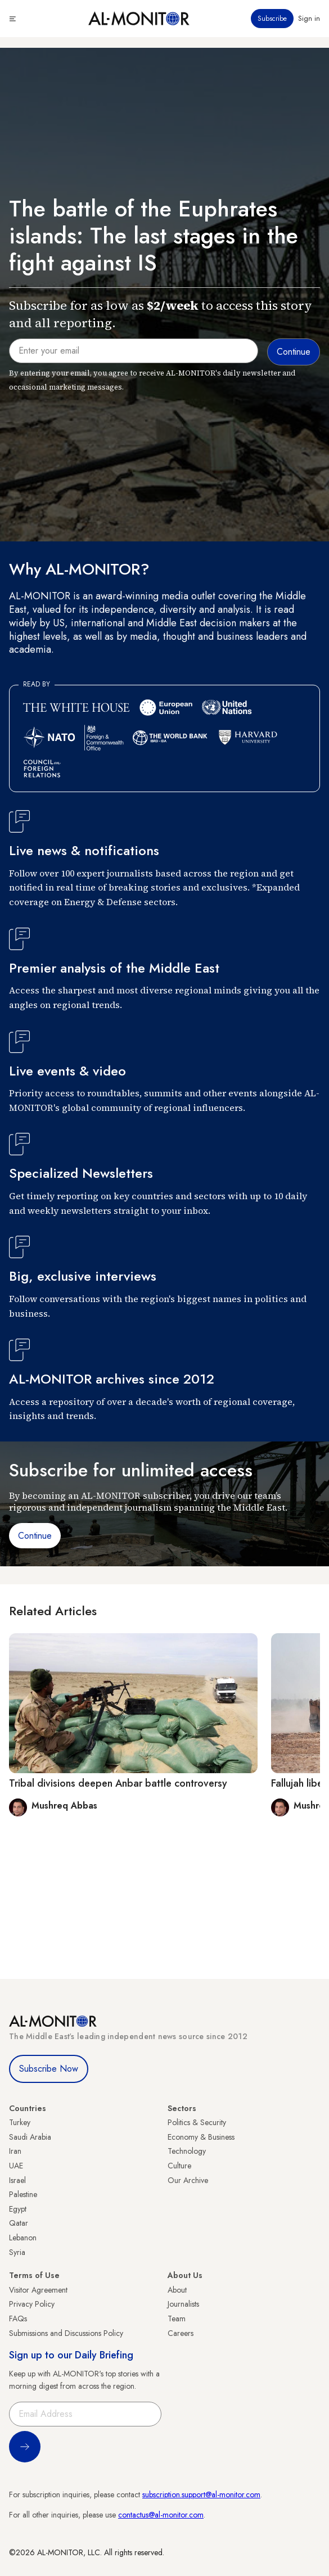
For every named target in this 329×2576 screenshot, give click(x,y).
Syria (17, 2252)
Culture (179, 2165)
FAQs (18, 2318)
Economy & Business (201, 2137)
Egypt (17, 2209)
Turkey (19, 2122)
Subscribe (272, 18)
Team (177, 2318)
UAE (16, 2165)
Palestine (23, 2194)
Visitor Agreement (38, 2289)
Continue (35, 1535)
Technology (187, 2151)
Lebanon (23, 2237)
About (177, 2289)
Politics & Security (197, 2122)
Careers (180, 2333)
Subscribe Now (48, 2068)
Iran (15, 2151)
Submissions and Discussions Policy (66, 2333)
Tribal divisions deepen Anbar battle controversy (118, 1783)
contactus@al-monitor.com (161, 2514)
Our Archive (188, 2180)
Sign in (309, 18)
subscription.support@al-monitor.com (201, 2494)
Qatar (18, 2223)
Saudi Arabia (30, 2137)
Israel (17, 2180)
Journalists (183, 2304)
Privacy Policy (32, 2304)
